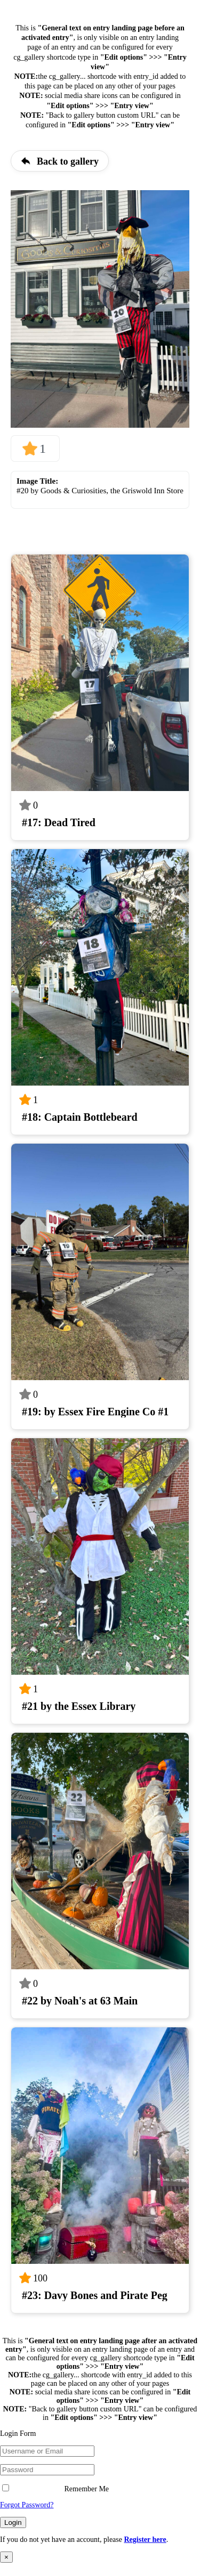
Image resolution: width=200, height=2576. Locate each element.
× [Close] (6, 2557)
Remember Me (55, 2489)
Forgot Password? (26, 2505)
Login (13, 2522)
